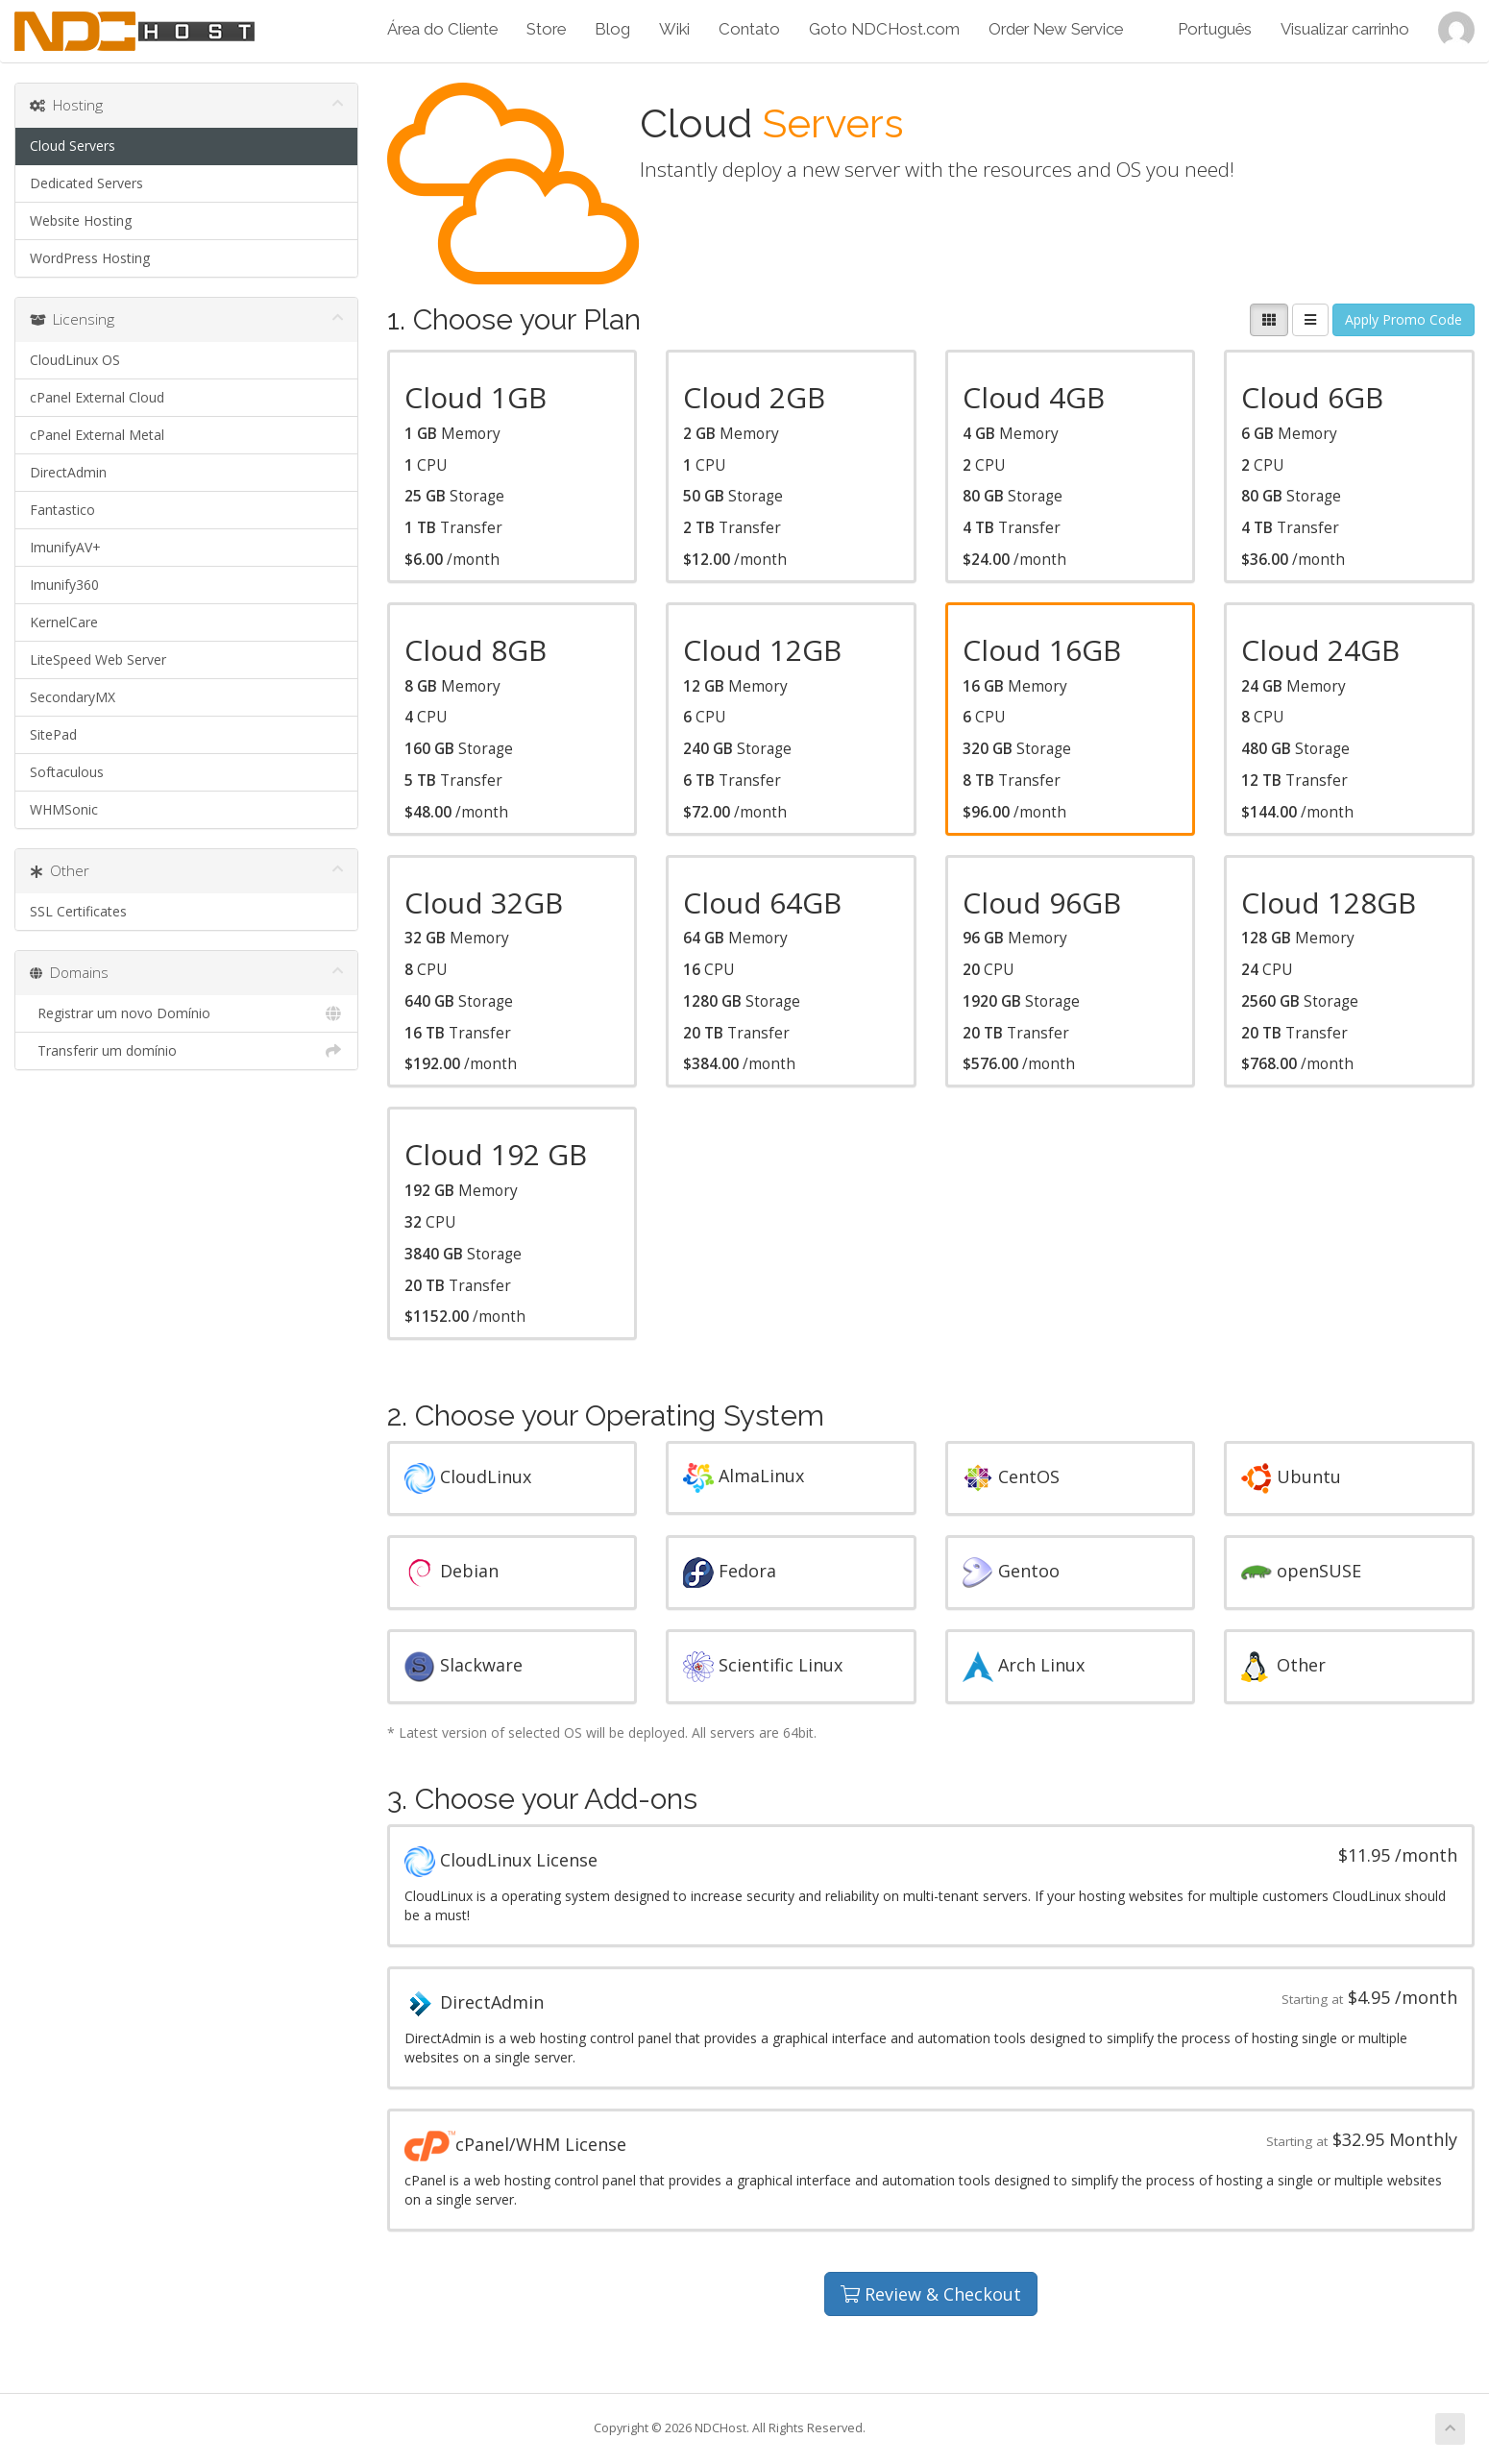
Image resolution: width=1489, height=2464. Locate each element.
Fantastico (62, 509)
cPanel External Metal (97, 435)
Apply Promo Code (1403, 319)
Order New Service (1056, 28)
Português (1215, 28)
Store (546, 28)
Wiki (674, 28)
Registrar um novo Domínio (186, 1013)
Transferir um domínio (186, 1050)
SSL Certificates (78, 911)
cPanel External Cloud (97, 397)
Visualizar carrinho (1345, 28)
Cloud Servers (72, 145)
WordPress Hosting (90, 258)
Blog (612, 28)
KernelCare (64, 622)
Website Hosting (81, 220)
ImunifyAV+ (65, 547)
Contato (749, 28)
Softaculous (67, 772)
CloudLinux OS (75, 360)
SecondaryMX (72, 697)
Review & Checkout (931, 2293)
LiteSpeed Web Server (98, 659)
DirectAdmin (68, 472)
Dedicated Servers (86, 183)
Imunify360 (64, 584)
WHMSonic (64, 809)
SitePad (53, 734)
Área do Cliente (442, 28)
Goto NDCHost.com (884, 28)
